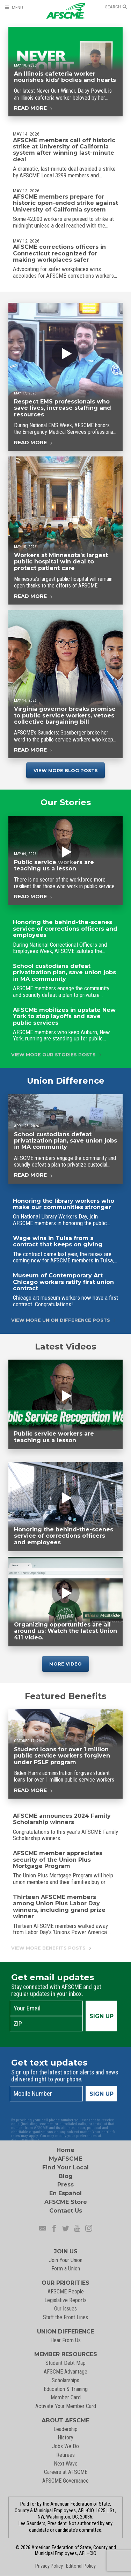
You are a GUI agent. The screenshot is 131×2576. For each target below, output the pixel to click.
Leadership (65, 2429)
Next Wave (66, 2463)
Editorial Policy (81, 2566)
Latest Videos (65, 1346)
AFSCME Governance (65, 2480)
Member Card (66, 2397)
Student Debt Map (65, 2363)
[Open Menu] (13, 7)
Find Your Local (65, 2167)
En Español (65, 2193)
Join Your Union (65, 2260)
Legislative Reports (65, 2300)
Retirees (65, 2455)
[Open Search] (116, 7)
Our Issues (65, 2308)
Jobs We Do (65, 2446)
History (65, 2437)
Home (65, 2150)
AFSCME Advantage (65, 2371)
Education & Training (66, 2389)
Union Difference (65, 1084)
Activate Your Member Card (65, 2406)
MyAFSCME (65, 2158)
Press (65, 2184)
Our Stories (66, 805)
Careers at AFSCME (65, 2472)
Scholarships (65, 2380)
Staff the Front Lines (65, 2317)
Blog (66, 2176)
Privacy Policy (49, 2566)
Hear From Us (65, 2340)
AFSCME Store (65, 2202)
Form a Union (65, 2268)
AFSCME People (66, 2291)
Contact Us (65, 2210)
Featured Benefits (65, 1699)
